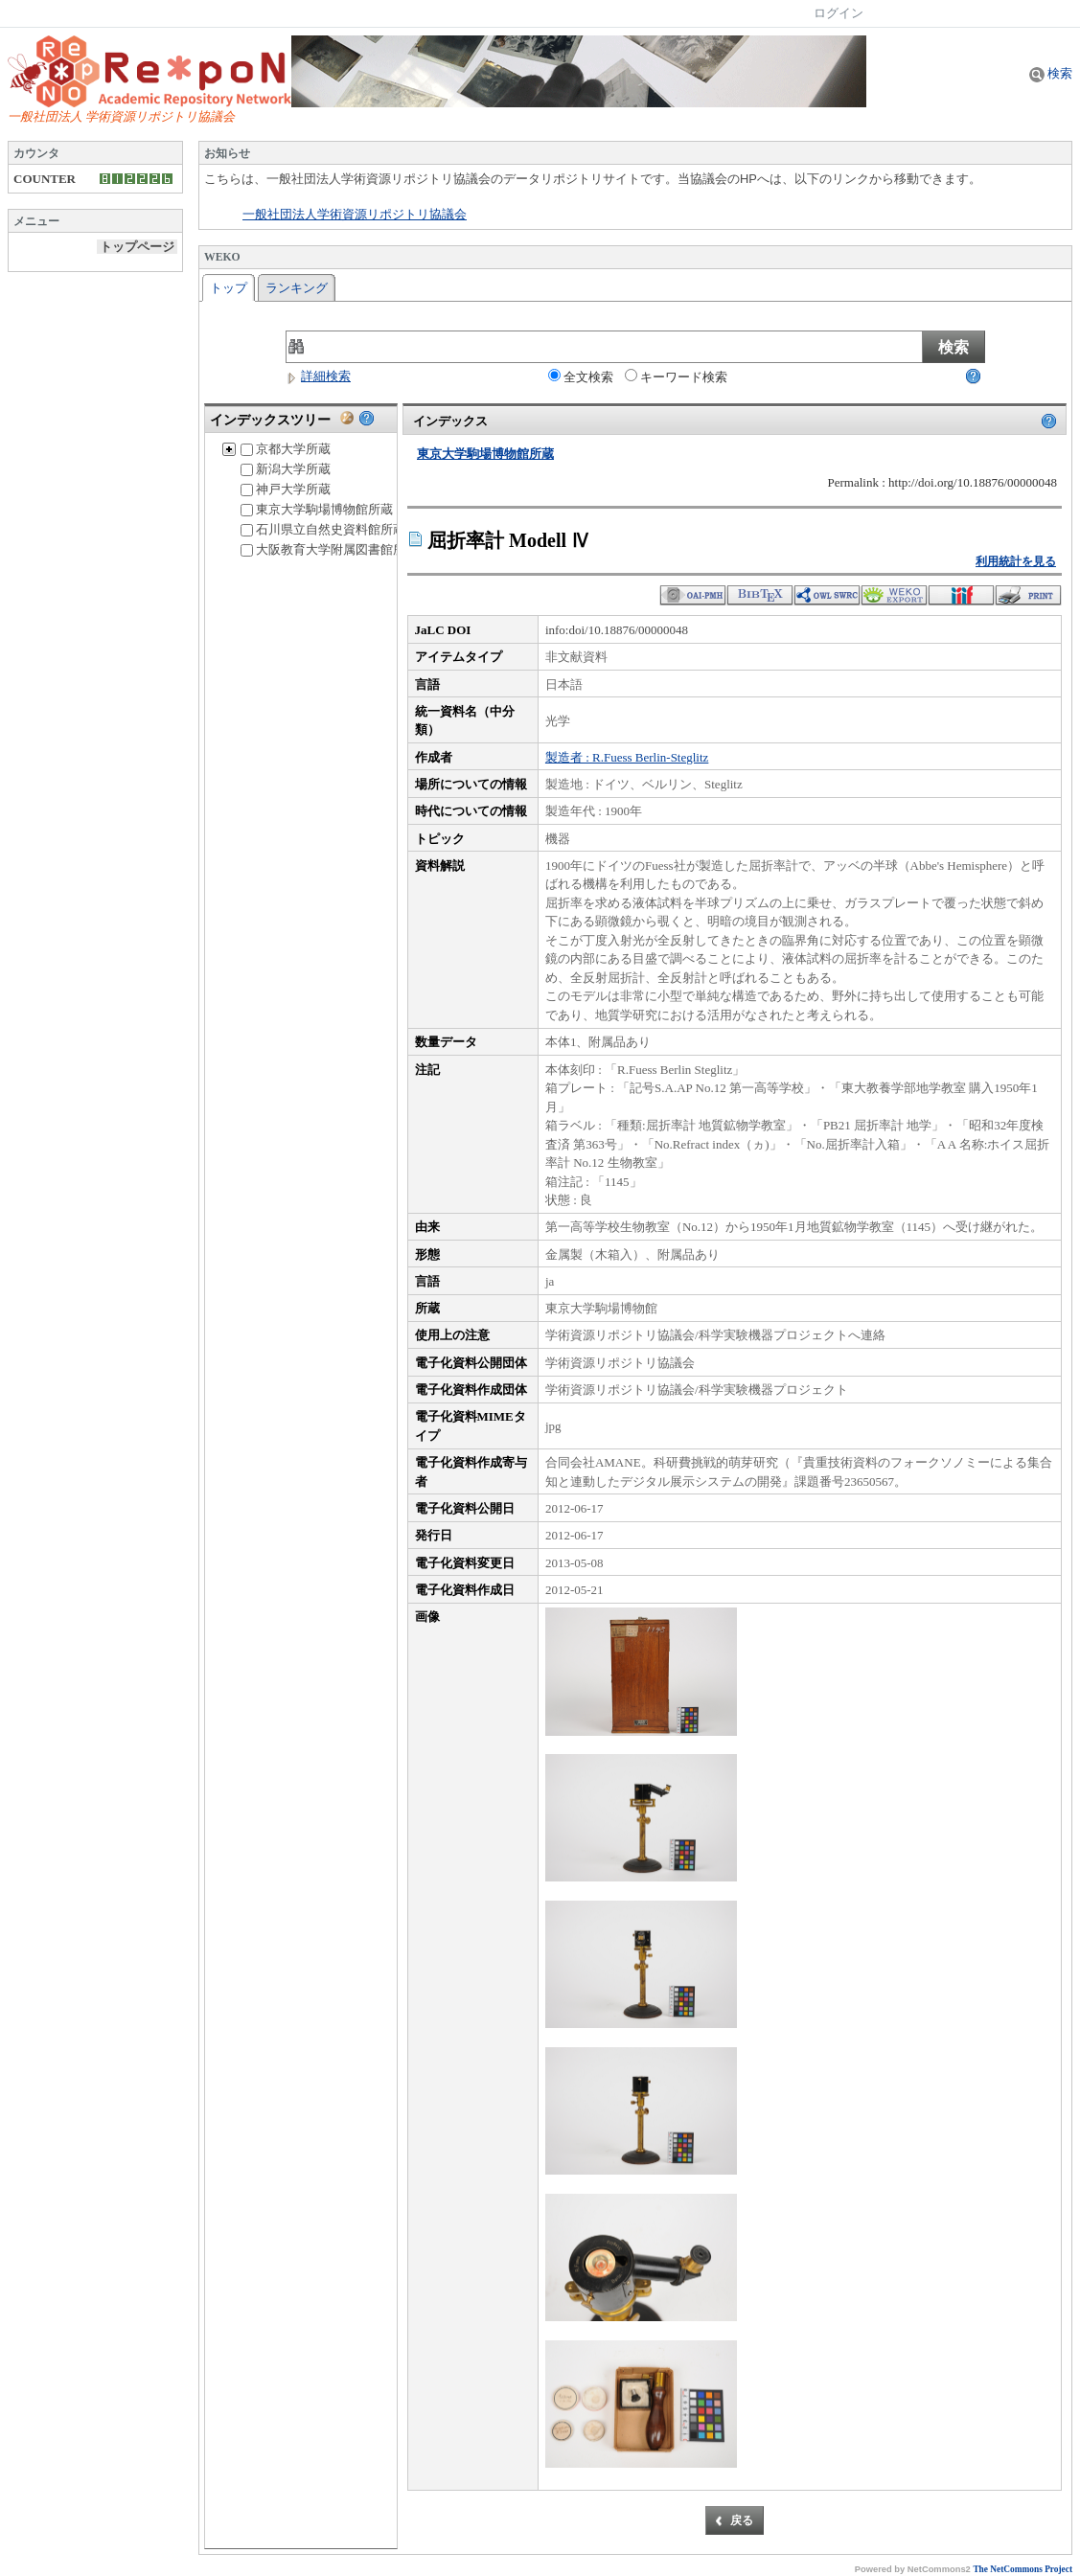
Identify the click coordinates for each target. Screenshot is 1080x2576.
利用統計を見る (1016, 561)
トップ (228, 288)
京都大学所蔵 (286, 449)
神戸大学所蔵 (286, 489)
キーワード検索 (676, 376)
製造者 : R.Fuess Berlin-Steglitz (626, 757)
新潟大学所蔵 (286, 469)
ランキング (296, 288)
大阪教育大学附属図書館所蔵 (329, 549)
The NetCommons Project (1022, 2569)
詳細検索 (318, 376)
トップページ (137, 246)
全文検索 (580, 376)
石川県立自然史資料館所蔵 (323, 529)
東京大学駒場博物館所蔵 (317, 509)
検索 (1050, 73)
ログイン (838, 13)
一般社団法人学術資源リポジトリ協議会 (354, 214)
